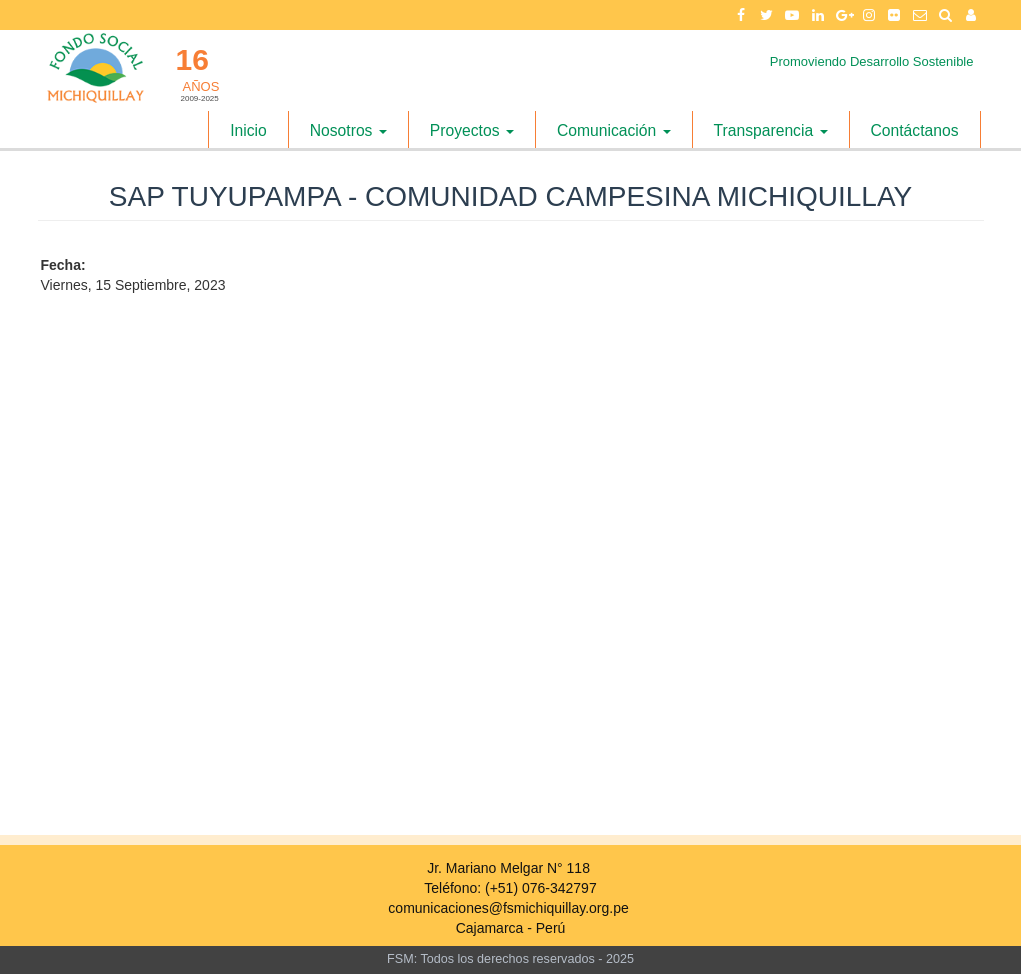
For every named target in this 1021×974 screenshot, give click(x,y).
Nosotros (348, 130)
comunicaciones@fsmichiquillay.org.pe (508, 908)
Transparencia (771, 130)
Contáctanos (915, 130)
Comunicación (614, 130)
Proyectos (472, 130)
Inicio (248, 130)
